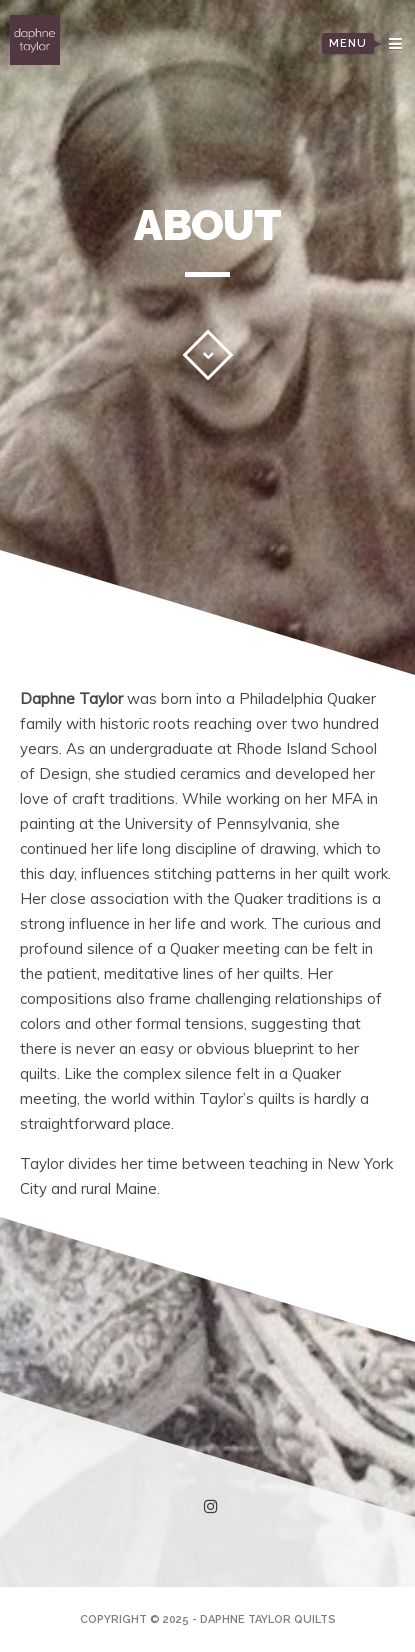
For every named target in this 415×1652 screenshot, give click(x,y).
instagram (214, 1507)
